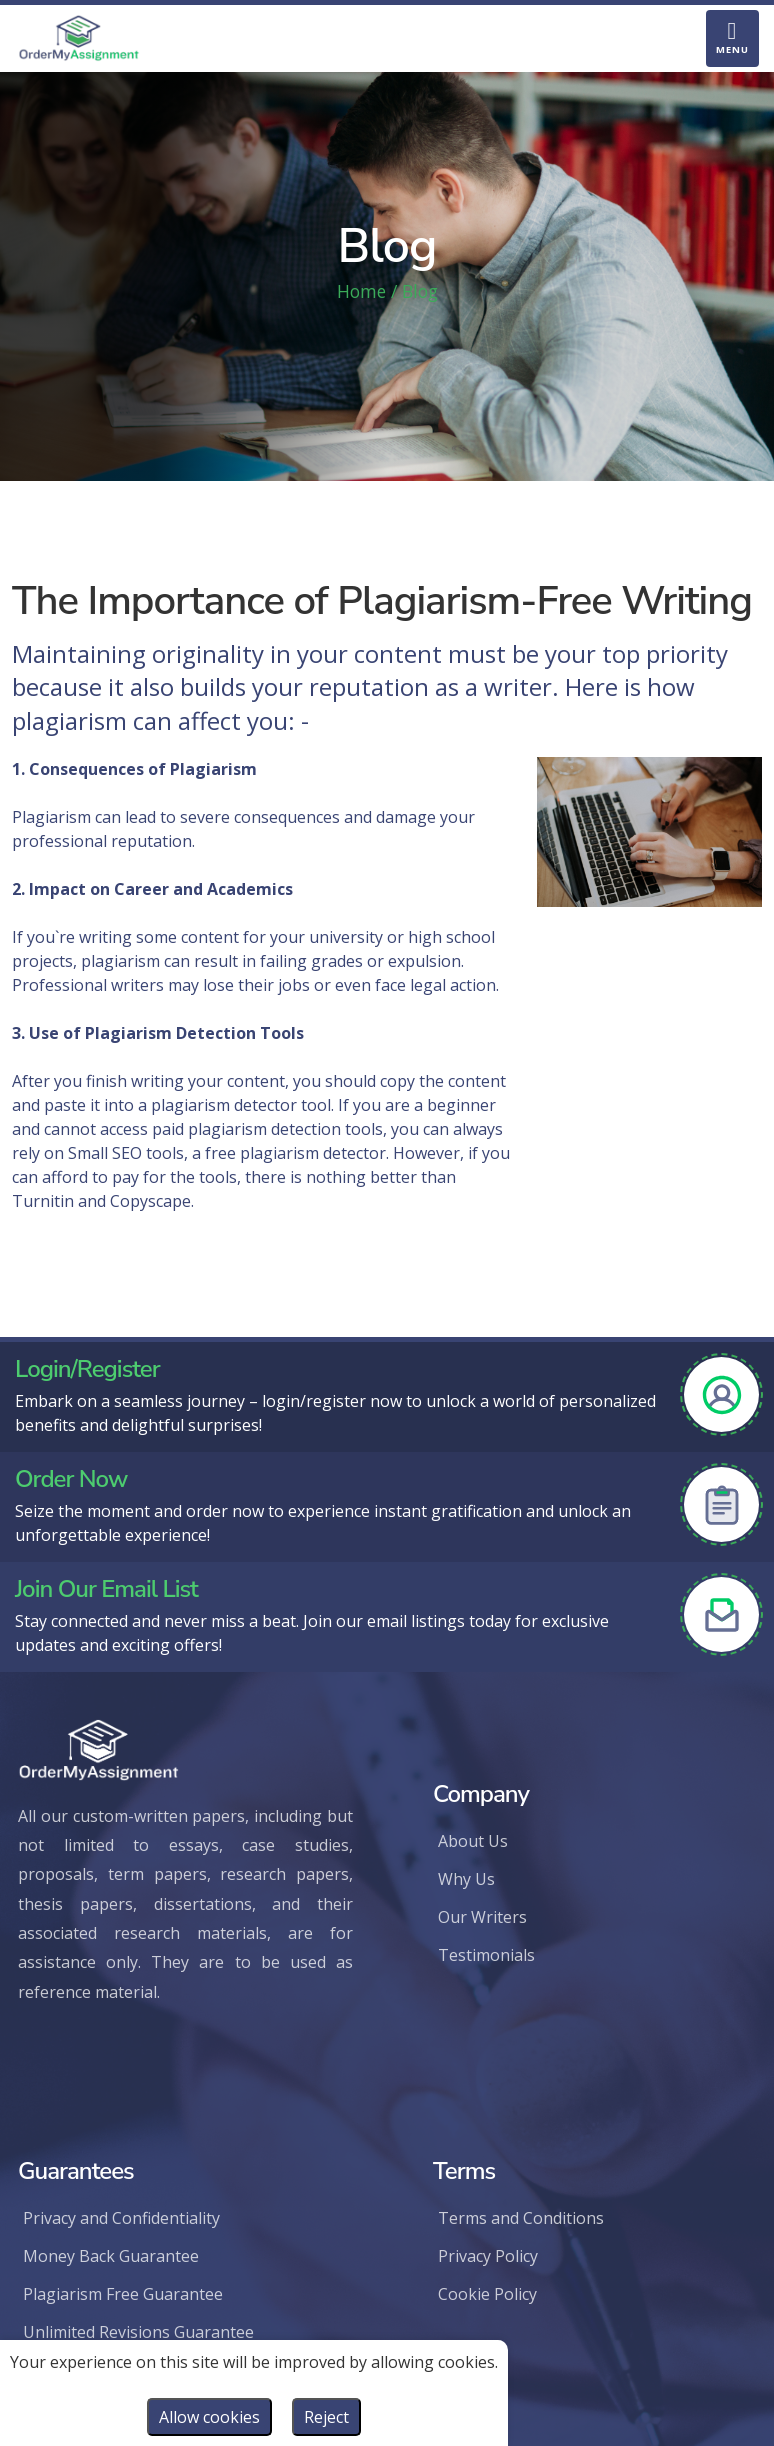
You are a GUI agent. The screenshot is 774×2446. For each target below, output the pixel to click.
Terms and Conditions (521, 2218)
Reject (326, 2417)
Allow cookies (209, 2417)
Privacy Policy (488, 2256)
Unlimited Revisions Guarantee (138, 2332)
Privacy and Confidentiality (121, 2218)
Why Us (466, 1879)
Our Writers (482, 1917)
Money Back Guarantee (111, 2256)
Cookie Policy (487, 2294)
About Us (473, 1841)
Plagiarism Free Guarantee (123, 2294)
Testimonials (486, 1955)
